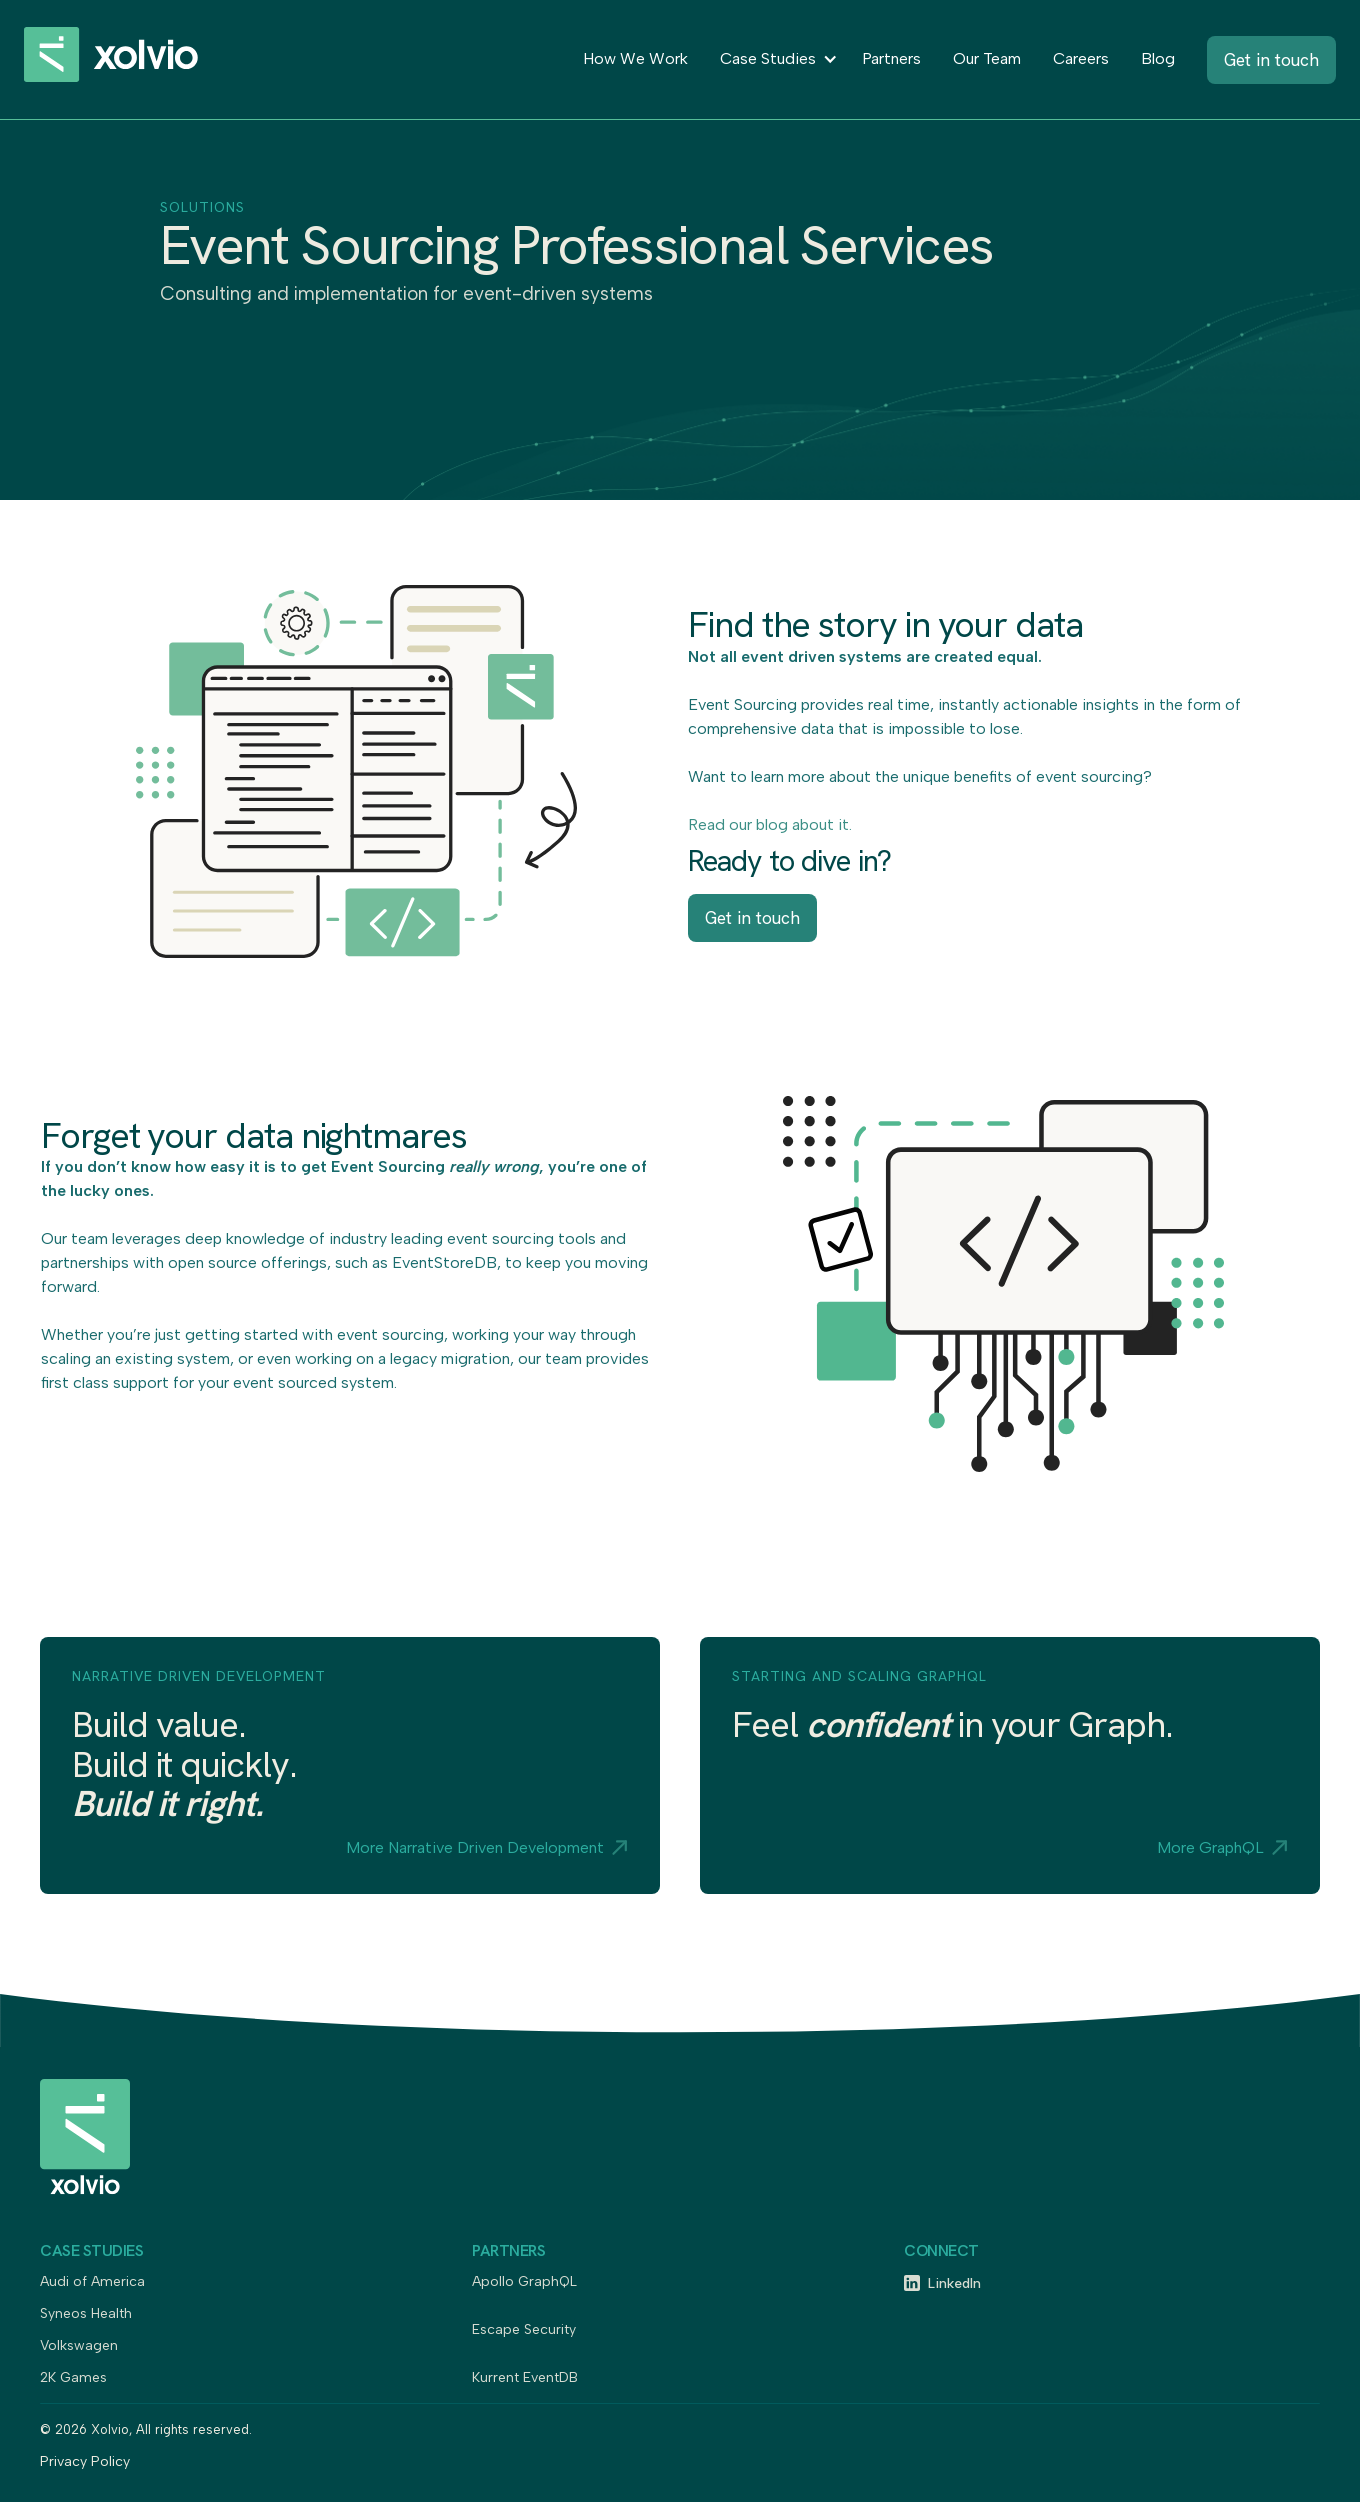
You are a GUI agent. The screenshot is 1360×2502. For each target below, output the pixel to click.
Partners (891, 58)
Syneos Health (86, 2314)
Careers (1081, 58)
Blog (1158, 58)
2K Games (73, 2378)
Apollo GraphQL (524, 2282)
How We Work (635, 58)
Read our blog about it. (770, 824)
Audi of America (92, 2282)
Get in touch (752, 917)
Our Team (987, 58)
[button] (775, 59)
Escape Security (524, 2330)
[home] (134, 59)
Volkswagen (79, 2346)
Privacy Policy (85, 2462)
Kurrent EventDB (525, 2378)
